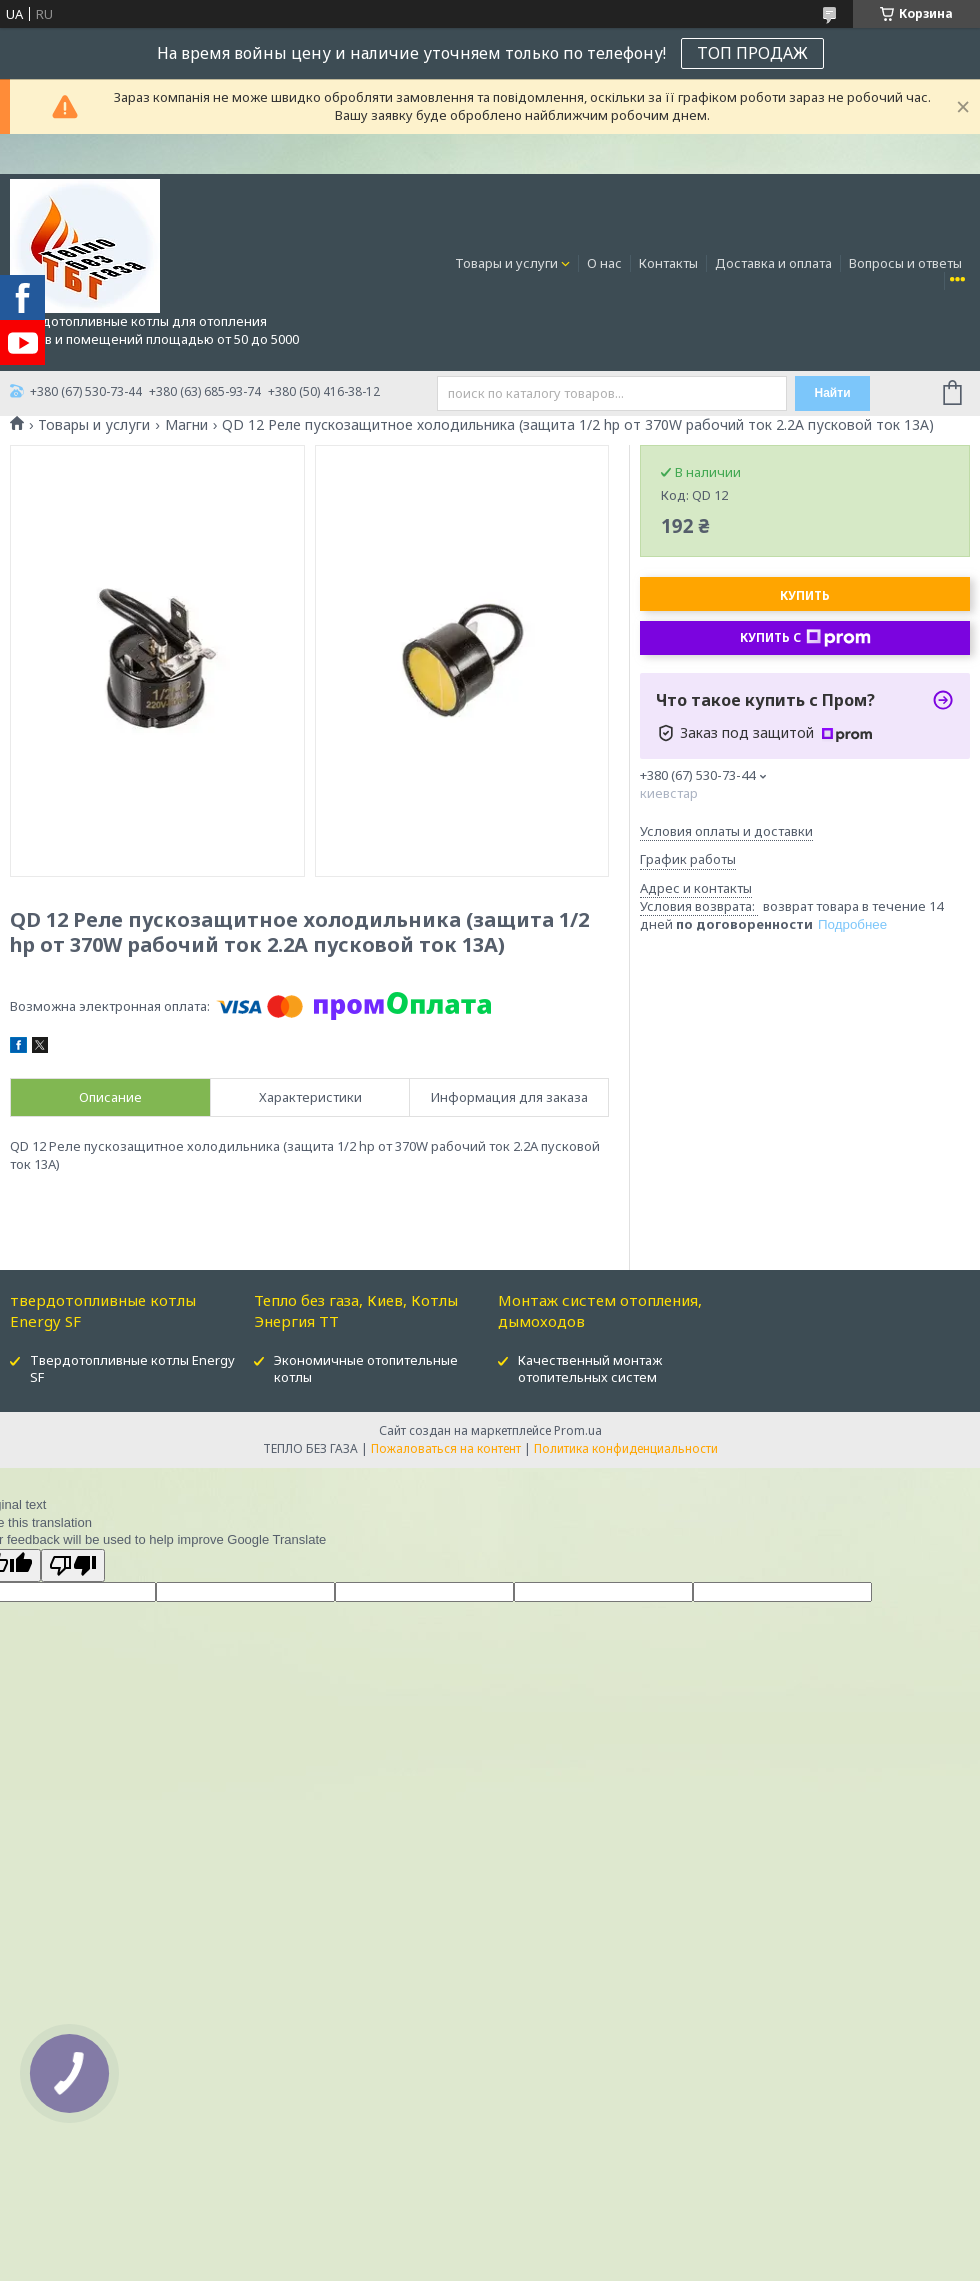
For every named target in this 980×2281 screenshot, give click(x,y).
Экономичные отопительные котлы (366, 1368)
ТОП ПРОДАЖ (752, 53)
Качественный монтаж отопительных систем (590, 1368)
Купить (805, 595)
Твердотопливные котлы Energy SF (132, 1368)
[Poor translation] (73, 1565)
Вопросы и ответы (905, 263)
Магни (186, 425)
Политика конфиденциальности (626, 1448)
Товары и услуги (506, 263)
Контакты (668, 263)
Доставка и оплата (773, 263)
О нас (604, 263)
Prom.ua (578, 1430)
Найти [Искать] (833, 393)
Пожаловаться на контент (446, 1448)
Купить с (805, 638)
